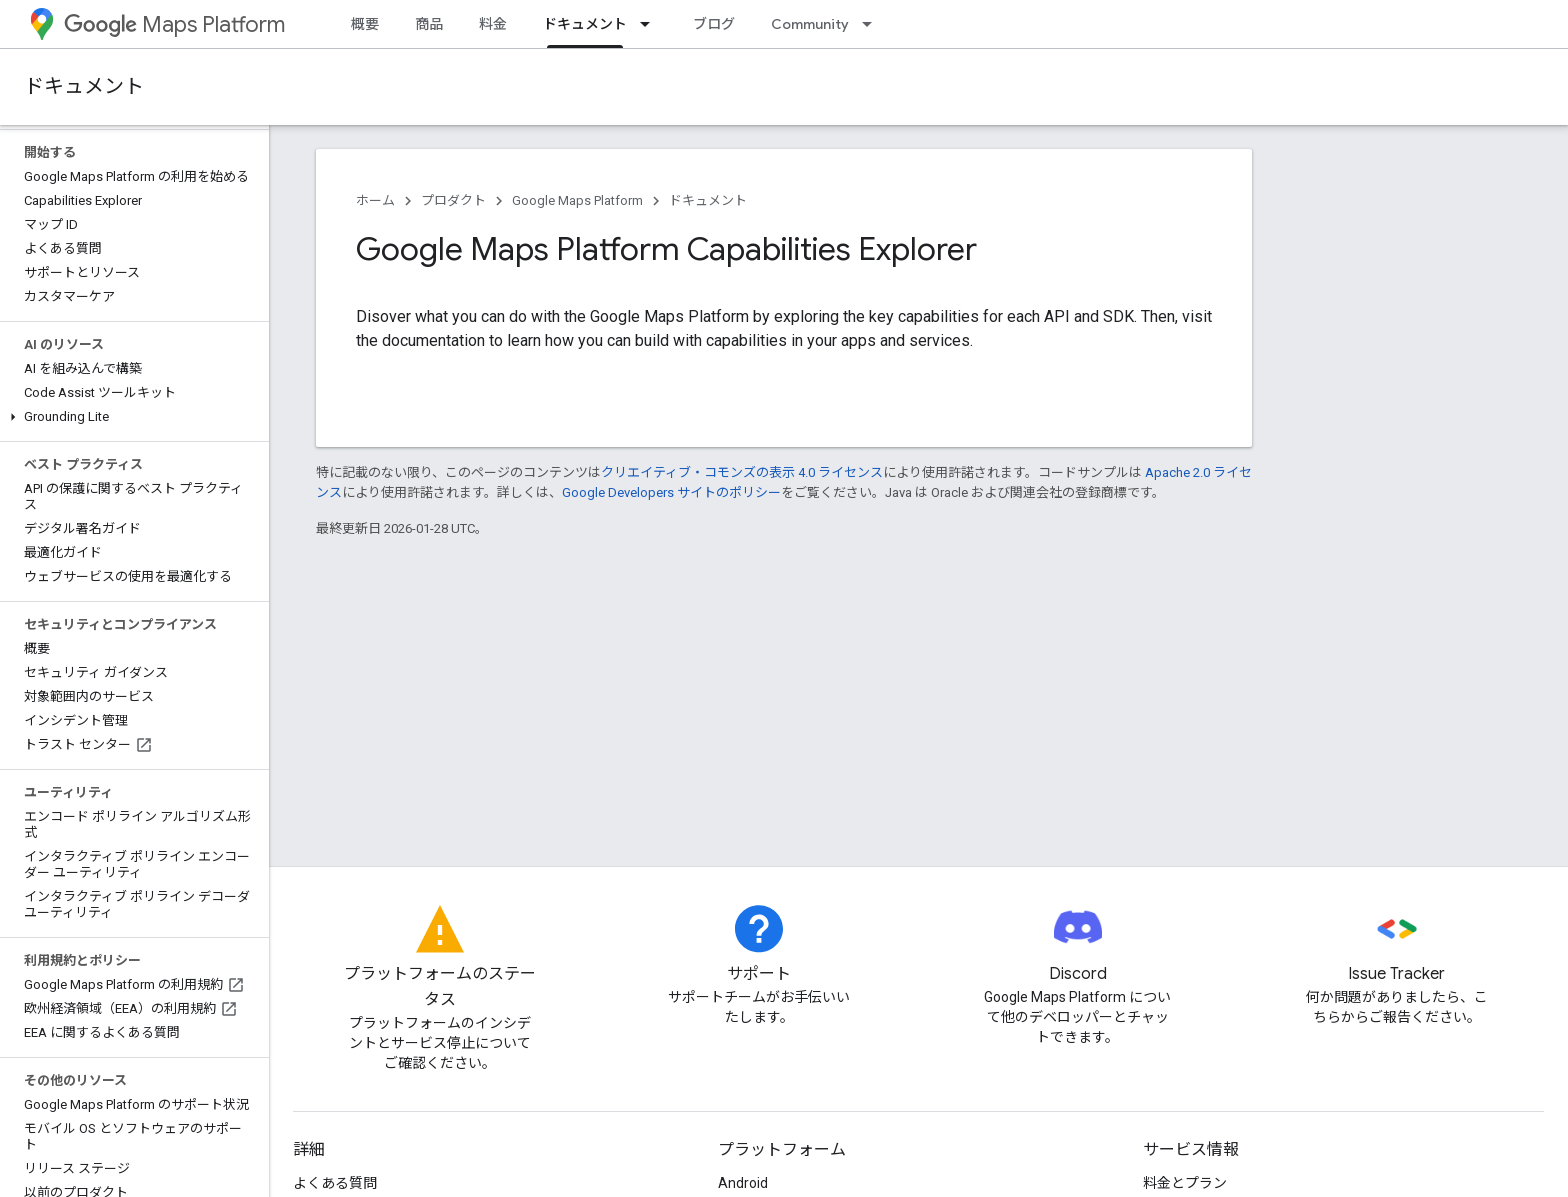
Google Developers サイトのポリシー (671, 492)
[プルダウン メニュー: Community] (873, 24)
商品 (429, 24)
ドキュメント (84, 86)
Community (810, 24)
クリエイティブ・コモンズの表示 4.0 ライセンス (742, 472)
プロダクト (453, 200)
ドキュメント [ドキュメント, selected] (585, 24)
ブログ (714, 24)
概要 (365, 24)
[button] (130, 417)
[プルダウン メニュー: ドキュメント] (651, 24)
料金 (493, 24)
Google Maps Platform (577, 200)
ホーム (375, 200)
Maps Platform (174, 24)
